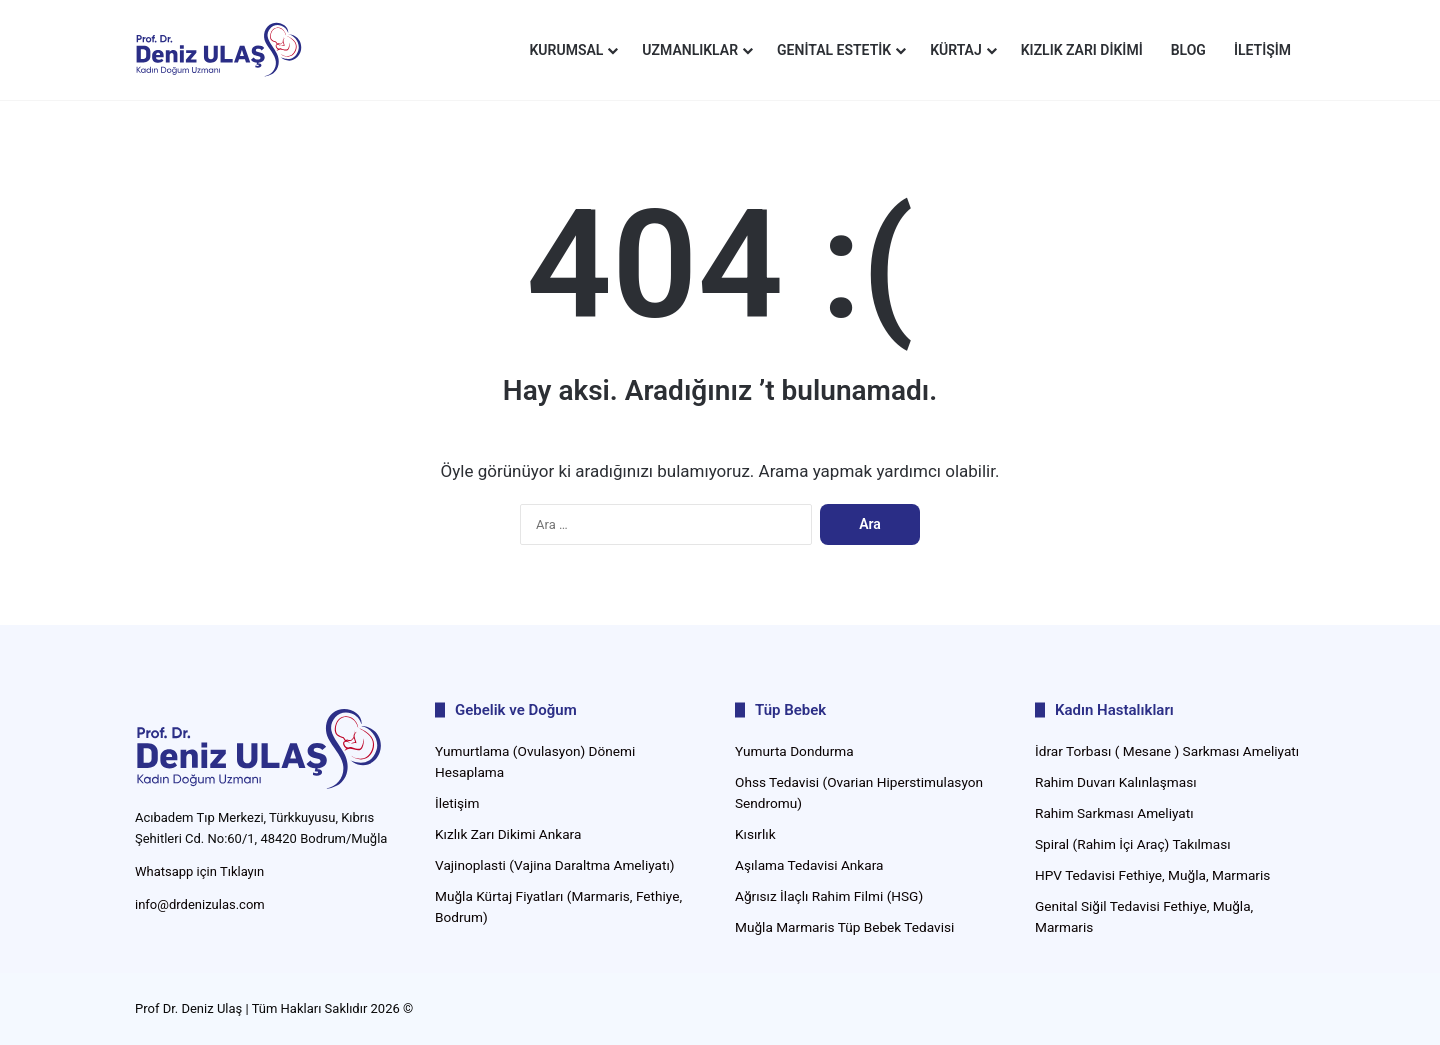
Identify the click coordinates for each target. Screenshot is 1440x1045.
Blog (1188, 50)
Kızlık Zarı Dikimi (1082, 50)
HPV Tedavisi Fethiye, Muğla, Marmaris (1152, 875)
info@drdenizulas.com (200, 904)
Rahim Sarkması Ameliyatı (1114, 813)
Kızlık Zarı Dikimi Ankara (508, 834)
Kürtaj (956, 50)
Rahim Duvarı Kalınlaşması (1116, 782)
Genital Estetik (834, 50)
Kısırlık (755, 834)
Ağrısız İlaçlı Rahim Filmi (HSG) (829, 896)
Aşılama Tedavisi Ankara (809, 865)
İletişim (1262, 50)
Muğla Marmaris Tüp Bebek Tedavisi (844, 927)
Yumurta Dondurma (794, 751)
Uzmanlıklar (690, 50)
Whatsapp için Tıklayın (199, 871)
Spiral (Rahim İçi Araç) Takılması (1133, 844)
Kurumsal (566, 50)
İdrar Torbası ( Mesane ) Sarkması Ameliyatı (1167, 751)
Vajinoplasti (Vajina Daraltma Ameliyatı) (555, 865)
